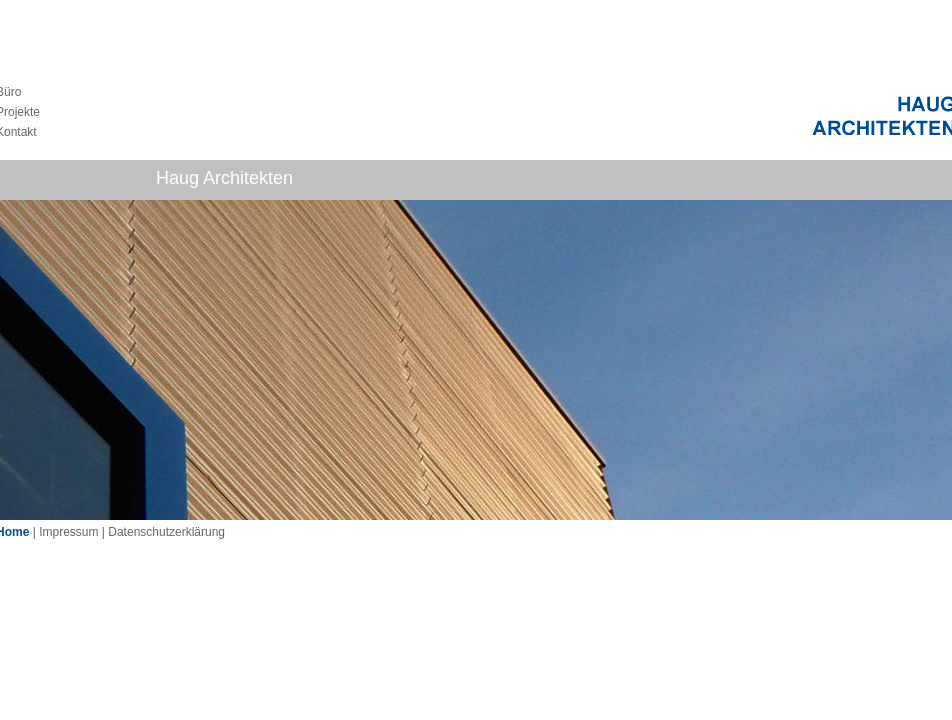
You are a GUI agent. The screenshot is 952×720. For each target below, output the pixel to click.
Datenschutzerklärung (166, 532)
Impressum (68, 532)
